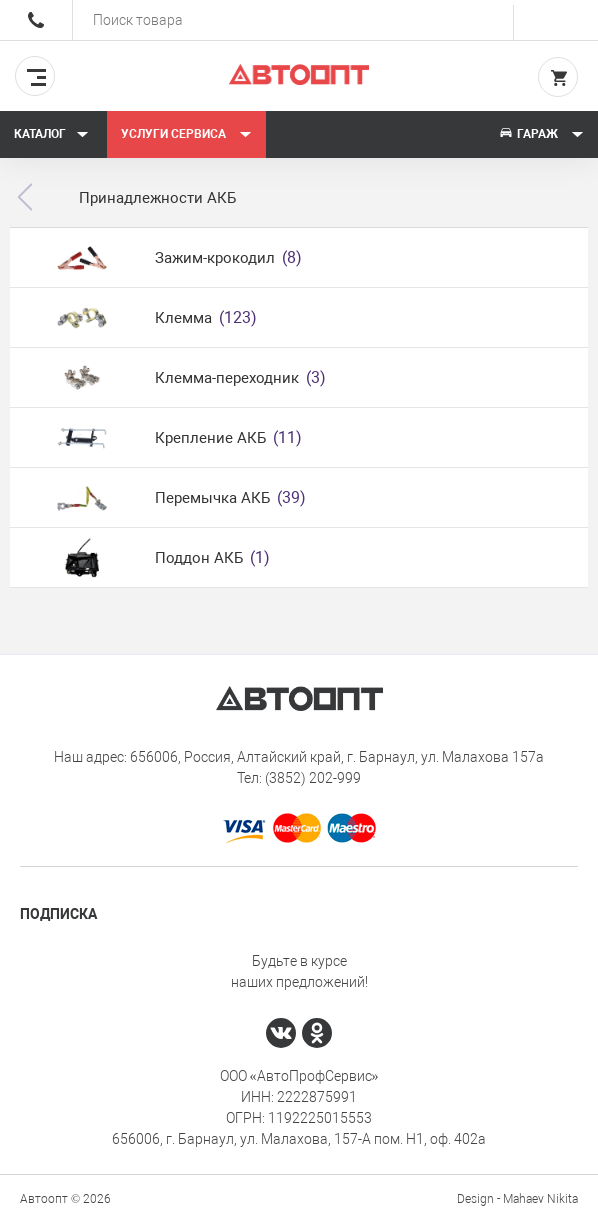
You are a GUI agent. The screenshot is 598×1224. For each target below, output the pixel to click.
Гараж (541, 134)
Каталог (51, 134)
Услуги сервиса (186, 134)
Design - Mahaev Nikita (517, 1199)
